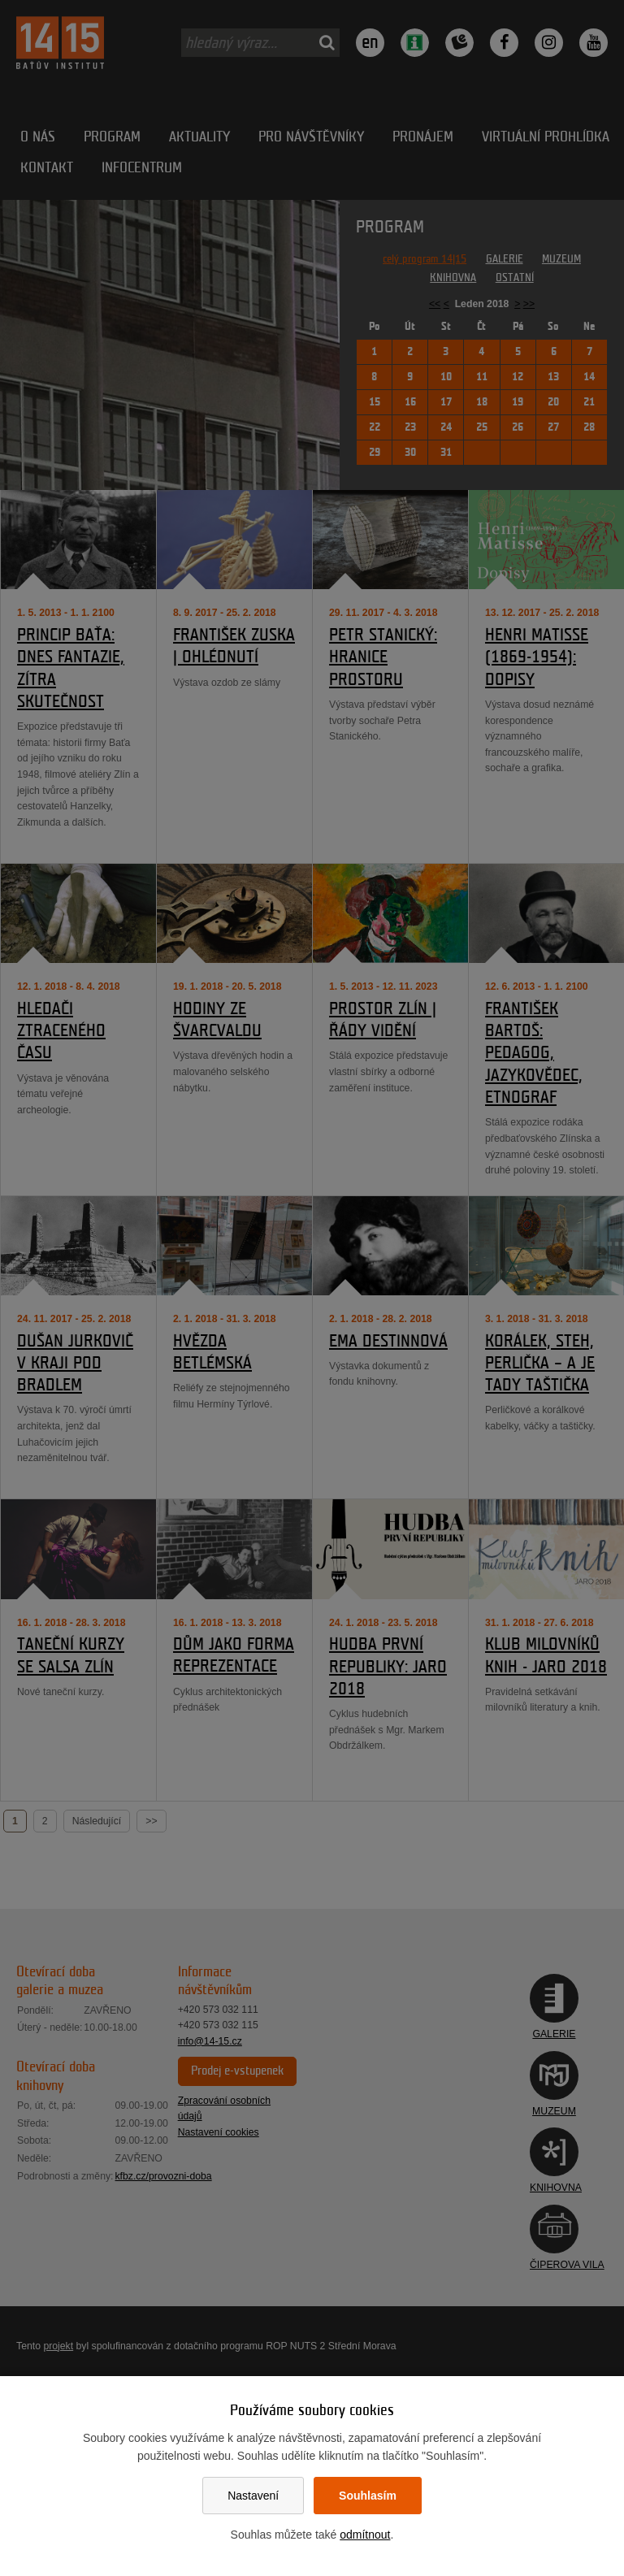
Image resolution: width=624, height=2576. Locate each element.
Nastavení (253, 2495)
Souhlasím (367, 2495)
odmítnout (365, 2534)
